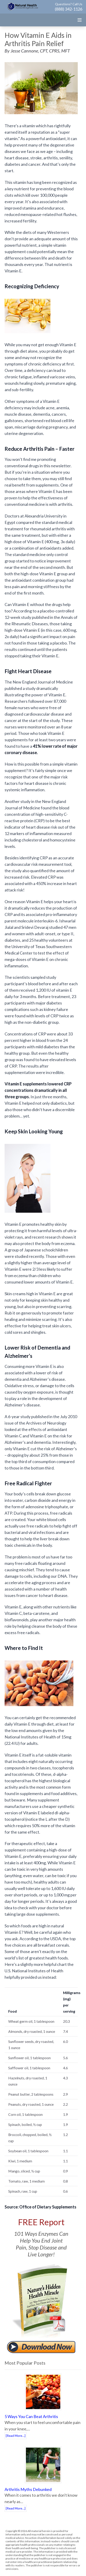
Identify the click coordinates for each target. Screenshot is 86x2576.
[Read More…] (15, 2436)
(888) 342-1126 (68, 8)
